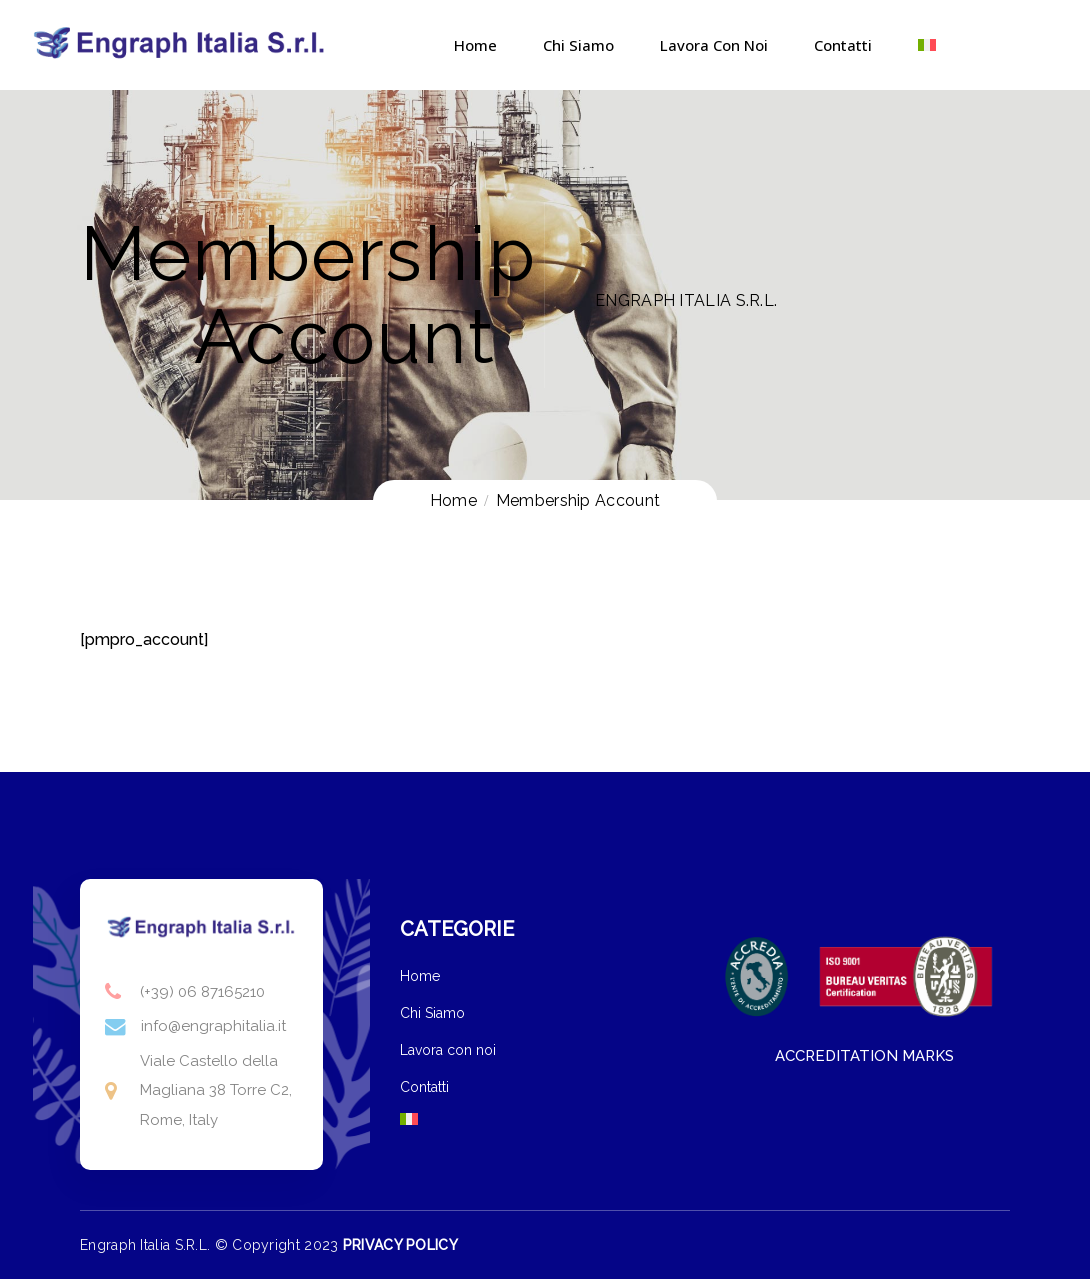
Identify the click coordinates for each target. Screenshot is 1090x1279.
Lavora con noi (714, 45)
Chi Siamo (578, 45)
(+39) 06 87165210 (202, 992)
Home (475, 45)
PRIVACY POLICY (400, 1245)
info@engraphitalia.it (213, 1026)
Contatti (843, 45)
